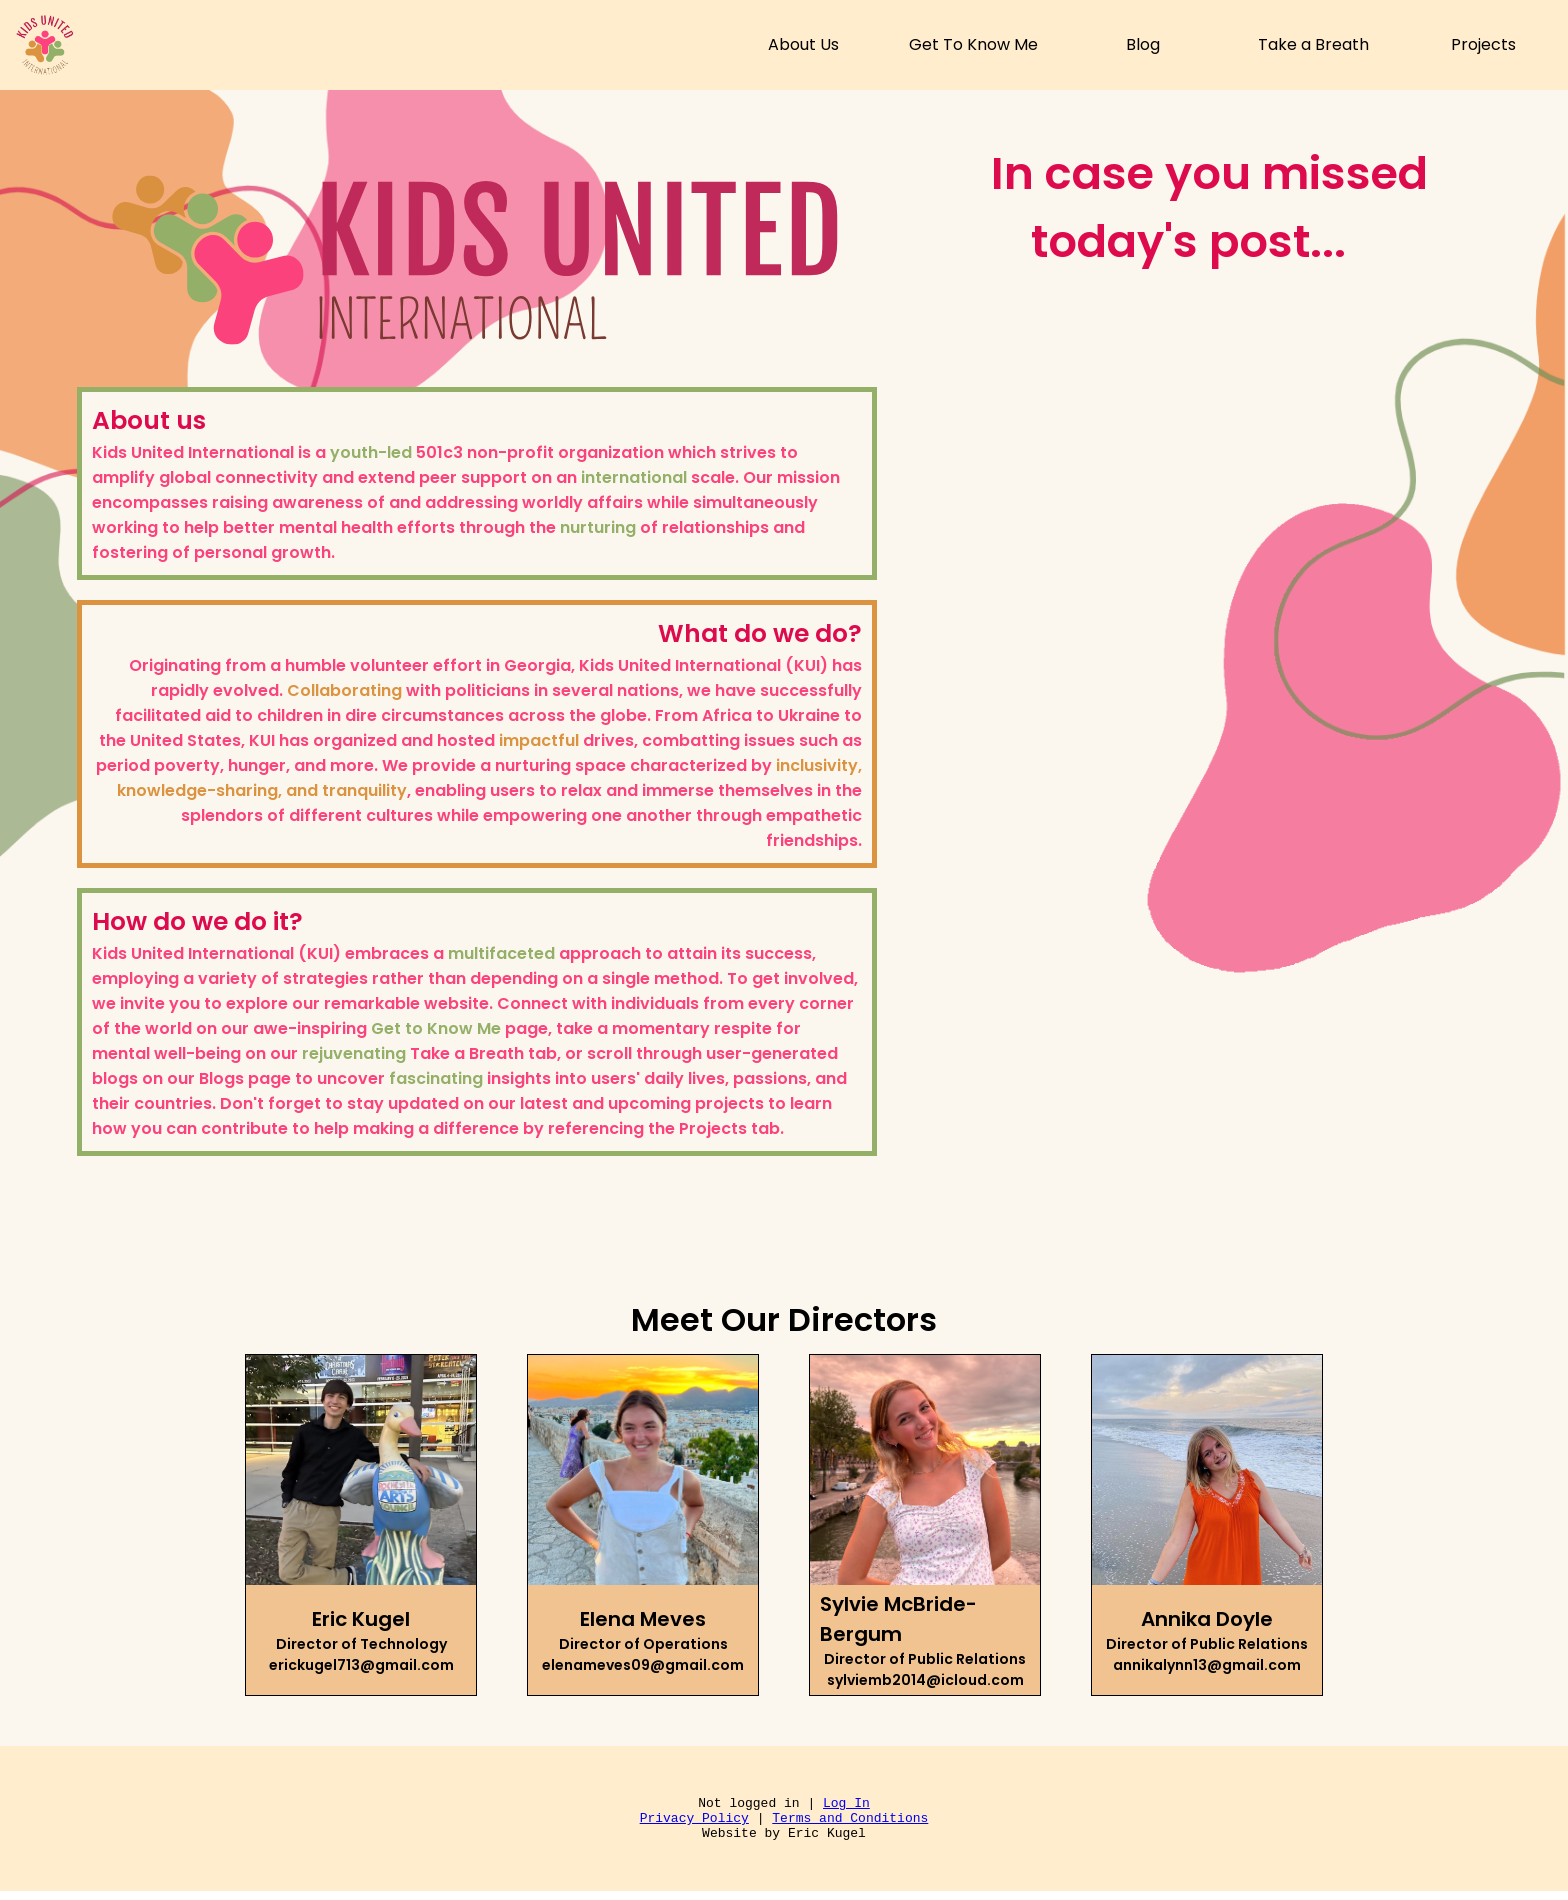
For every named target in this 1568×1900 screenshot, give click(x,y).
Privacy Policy (694, 1823)
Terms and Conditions (850, 1823)
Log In (846, 1805)
